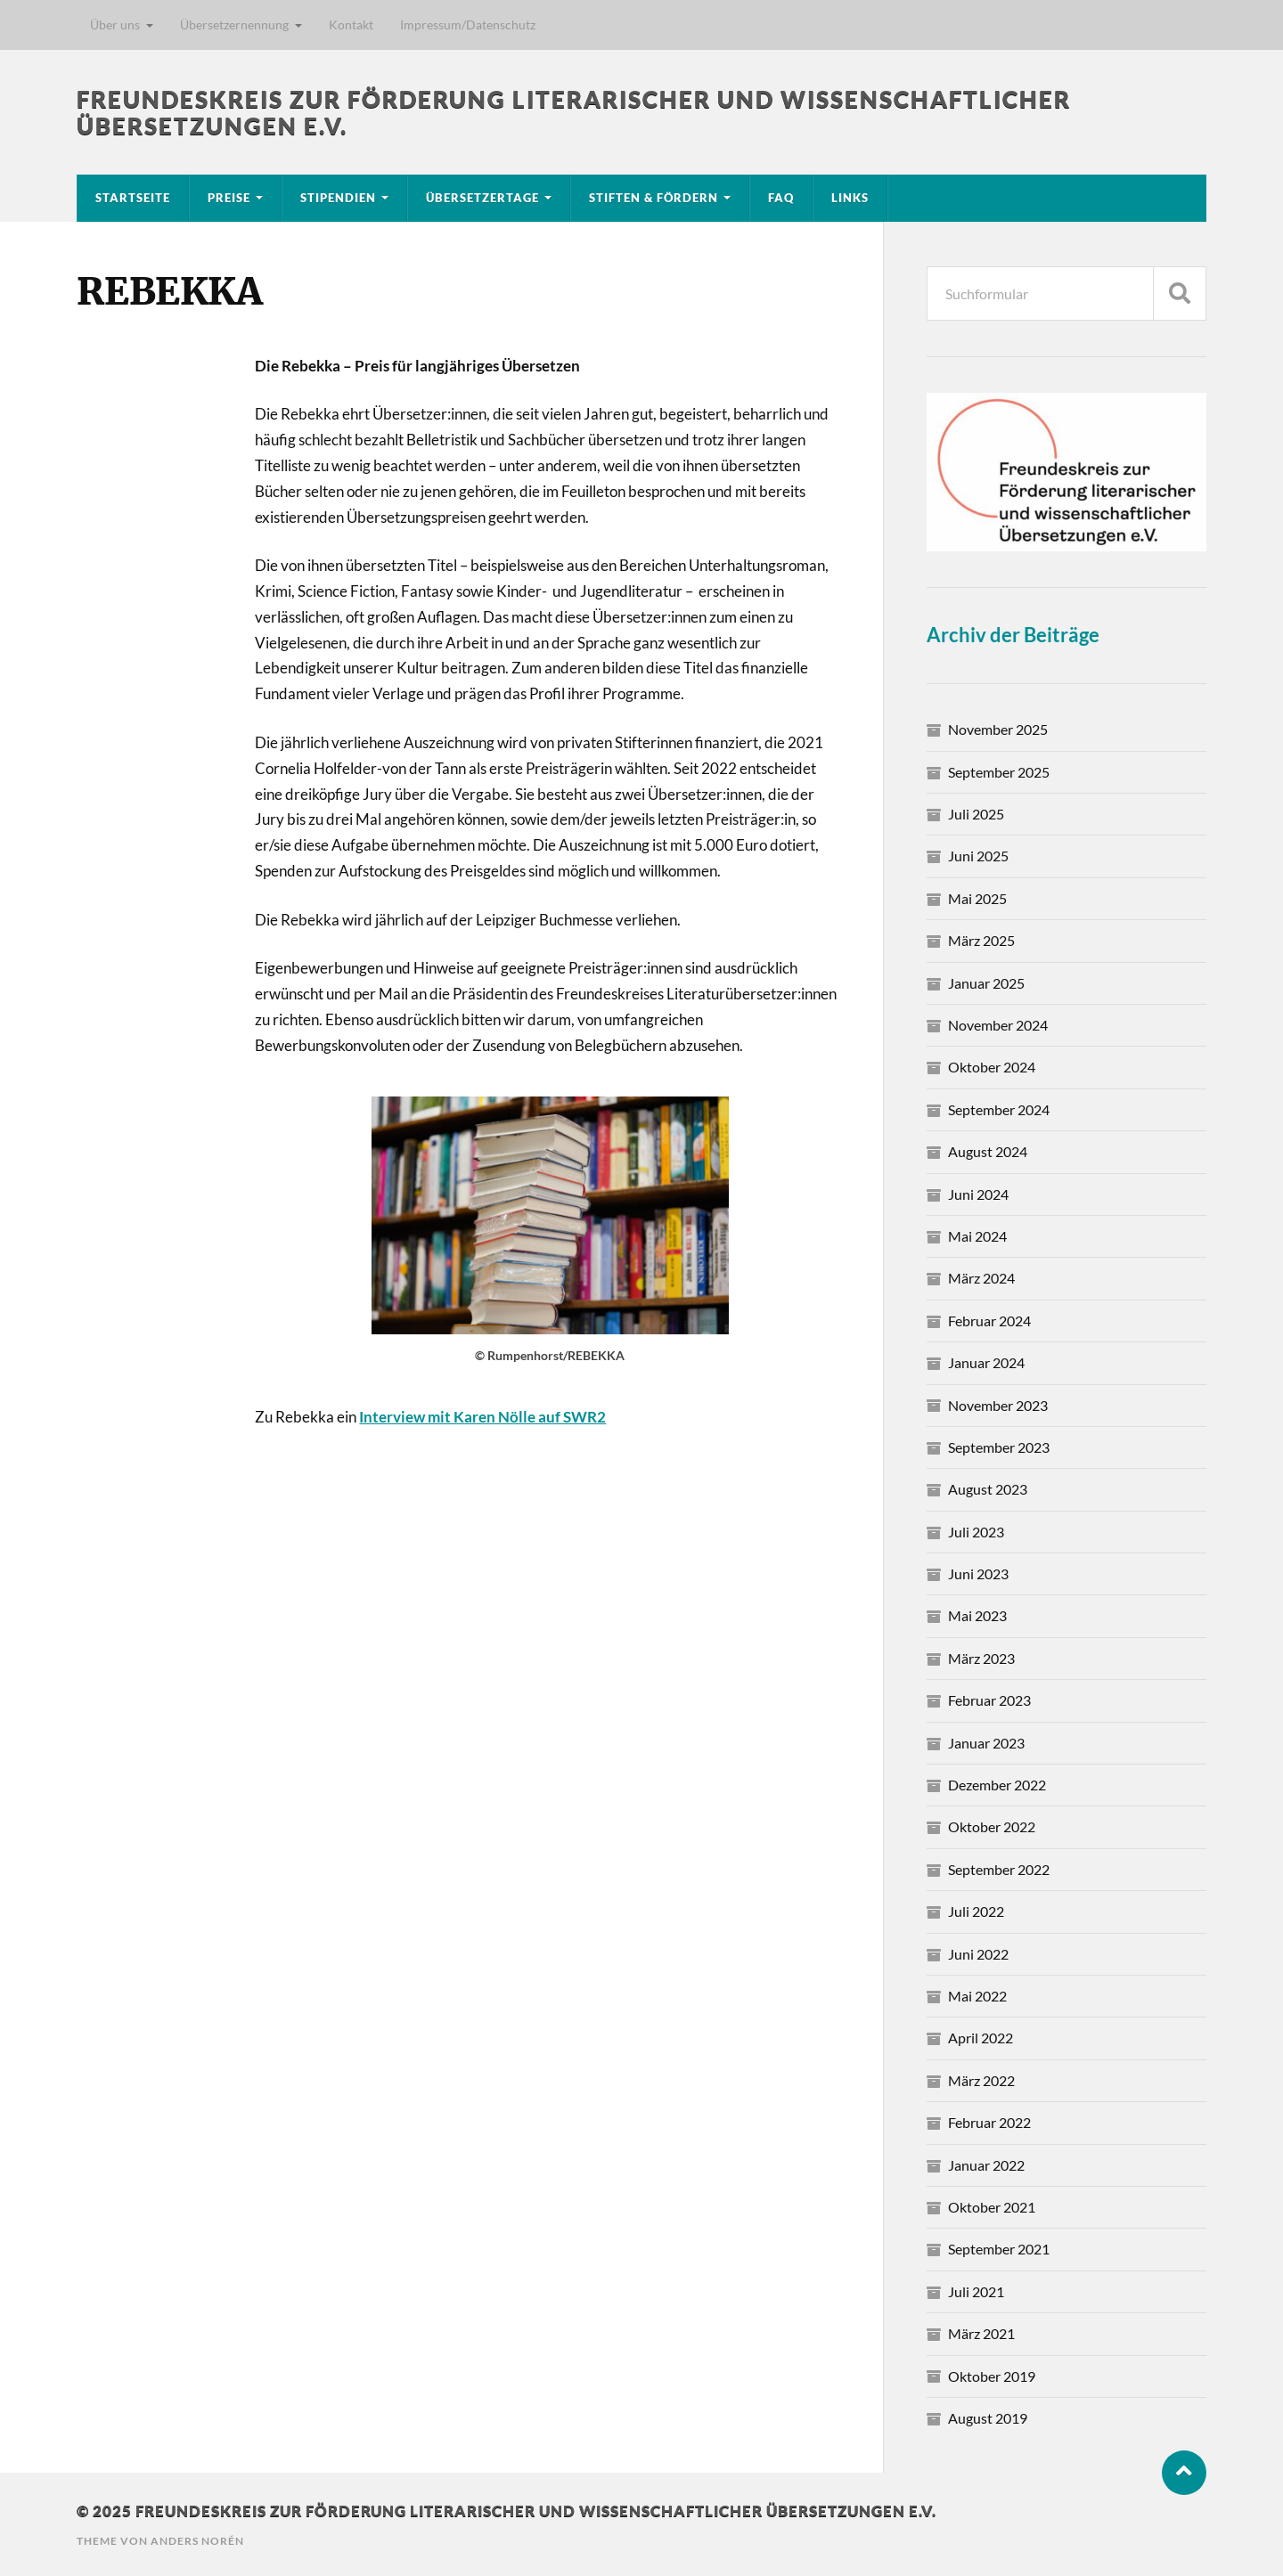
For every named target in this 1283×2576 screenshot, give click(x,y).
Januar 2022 (986, 2164)
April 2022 (980, 2037)
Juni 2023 (978, 1573)
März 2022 (981, 2080)
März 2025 (981, 940)
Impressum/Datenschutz (467, 24)
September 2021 (999, 2248)
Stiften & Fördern (653, 198)
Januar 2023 (986, 1742)
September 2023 (999, 1447)
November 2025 (998, 729)
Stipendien (338, 198)
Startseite (132, 198)
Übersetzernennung (234, 24)
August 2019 (987, 2417)
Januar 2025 (986, 982)
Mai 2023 (977, 1615)
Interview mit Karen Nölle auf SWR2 (482, 1416)
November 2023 (998, 1405)
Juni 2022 (978, 1953)
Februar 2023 (989, 1700)
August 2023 (987, 1488)
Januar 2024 (986, 1362)
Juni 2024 (978, 1194)
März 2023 (981, 1658)
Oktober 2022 (991, 1826)
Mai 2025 (977, 898)
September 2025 (999, 771)
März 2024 (981, 1277)
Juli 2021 (976, 2291)
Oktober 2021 (991, 2206)
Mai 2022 (977, 1995)
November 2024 (998, 1024)
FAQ (781, 198)
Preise (229, 198)
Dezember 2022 (997, 1784)
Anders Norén (197, 2540)
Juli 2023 (976, 1531)
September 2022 (999, 1869)
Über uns (115, 24)
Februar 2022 (989, 2122)
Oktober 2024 (991, 1066)
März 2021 (981, 2333)
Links (850, 198)
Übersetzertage (482, 198)
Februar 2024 (989, 1320)
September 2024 (999, 1109)
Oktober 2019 (991, 2376)
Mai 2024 (977, 1235)
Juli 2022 (976, 1911)
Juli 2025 (976, 813)
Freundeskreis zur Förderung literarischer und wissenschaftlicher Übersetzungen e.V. (535, 2510)
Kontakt (351, 24)
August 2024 (987, 1151)
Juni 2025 (978, 855)
